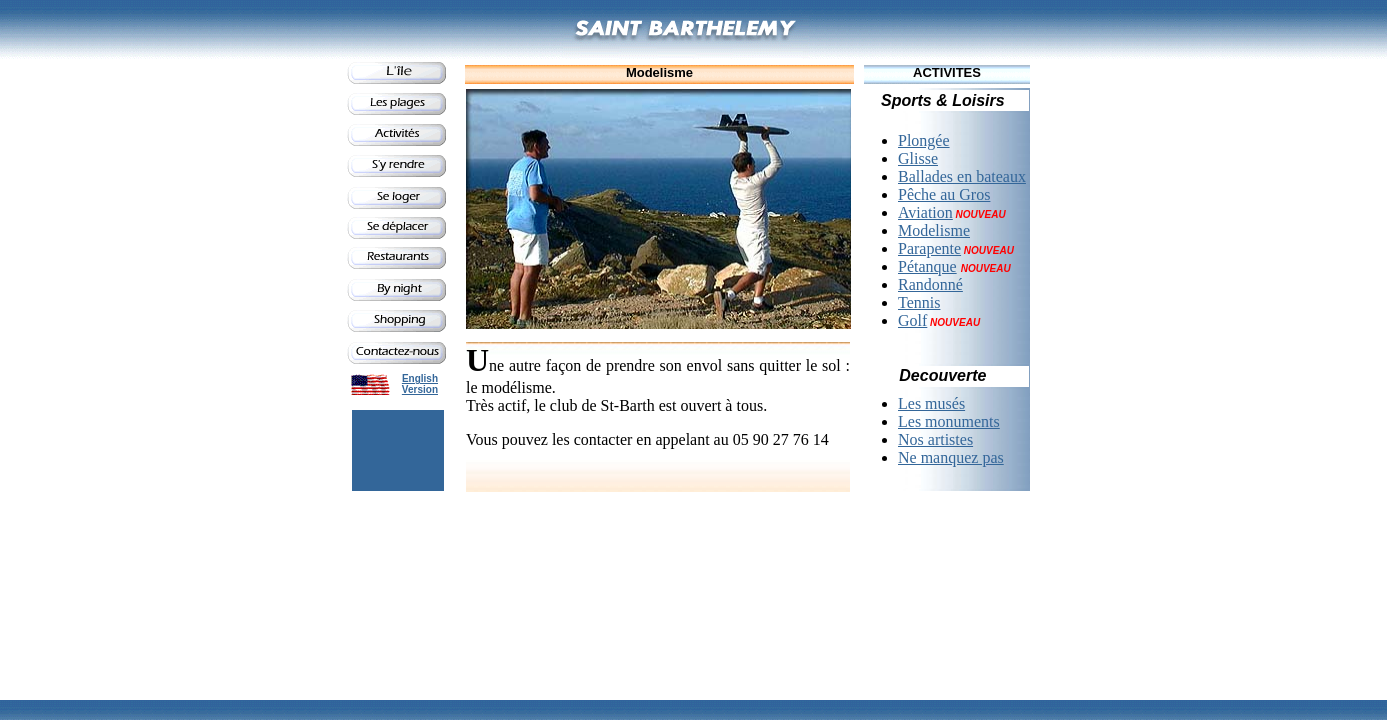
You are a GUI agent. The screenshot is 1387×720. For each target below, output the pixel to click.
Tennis (919, 302)
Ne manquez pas (951, 457)
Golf (912, 320)
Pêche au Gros (944, 194)
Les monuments (949, 421)
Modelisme (934, 230)
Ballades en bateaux (962, 176)
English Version (420, 384)
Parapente (929, 248)
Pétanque (927, 266)
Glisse (918, 158)
